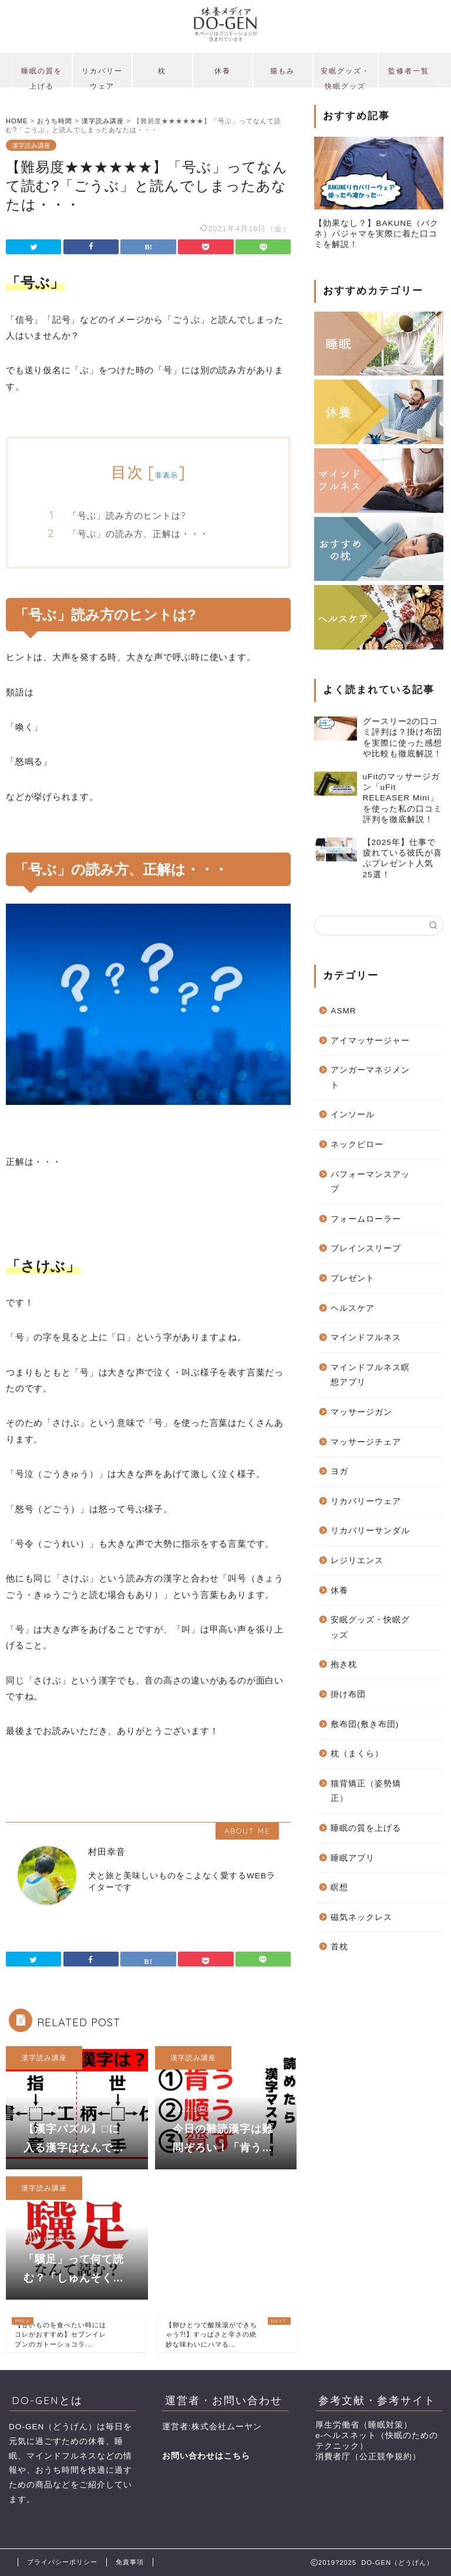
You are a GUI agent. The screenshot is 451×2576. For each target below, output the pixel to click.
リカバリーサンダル (370, 1530)
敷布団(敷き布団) (365, 1724)
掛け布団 (348, 1694)
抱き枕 (344, 1664)
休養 (222, 70)
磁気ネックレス (361, 1917)
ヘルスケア (353, 1308)
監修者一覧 (408, 70)
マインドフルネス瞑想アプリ (370, 1375)
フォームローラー (366, 1219)
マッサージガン (361, 1412)
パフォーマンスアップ (370, 1182)
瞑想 (339, 1887)
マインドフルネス (366, 1337)
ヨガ (339, 1471)
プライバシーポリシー (62, 2561)
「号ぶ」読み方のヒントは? (127, 515)
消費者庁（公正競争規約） (368, 2456)
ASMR (343, 1010)
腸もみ (282, 70)
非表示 (167, 475)
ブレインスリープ (366, 1248)
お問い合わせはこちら (206, 2456)
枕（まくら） (357, 1753)
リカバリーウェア (102, 76)
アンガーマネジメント (370, 1078)
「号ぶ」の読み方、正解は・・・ (138, 533)
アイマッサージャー (370, 1040)
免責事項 (130, 2561)
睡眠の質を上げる (41, 76)
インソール (353, 1114)
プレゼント (353, 1278)
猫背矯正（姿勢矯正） (366, 1791)
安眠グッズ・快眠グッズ (345, 76)
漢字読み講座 (31, 144)
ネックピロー (357, 1144)
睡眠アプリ (353, 1858)
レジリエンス (357, 1560)
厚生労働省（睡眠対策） (363, 2425)
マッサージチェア (366, 1442)
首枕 (339, 1946)
